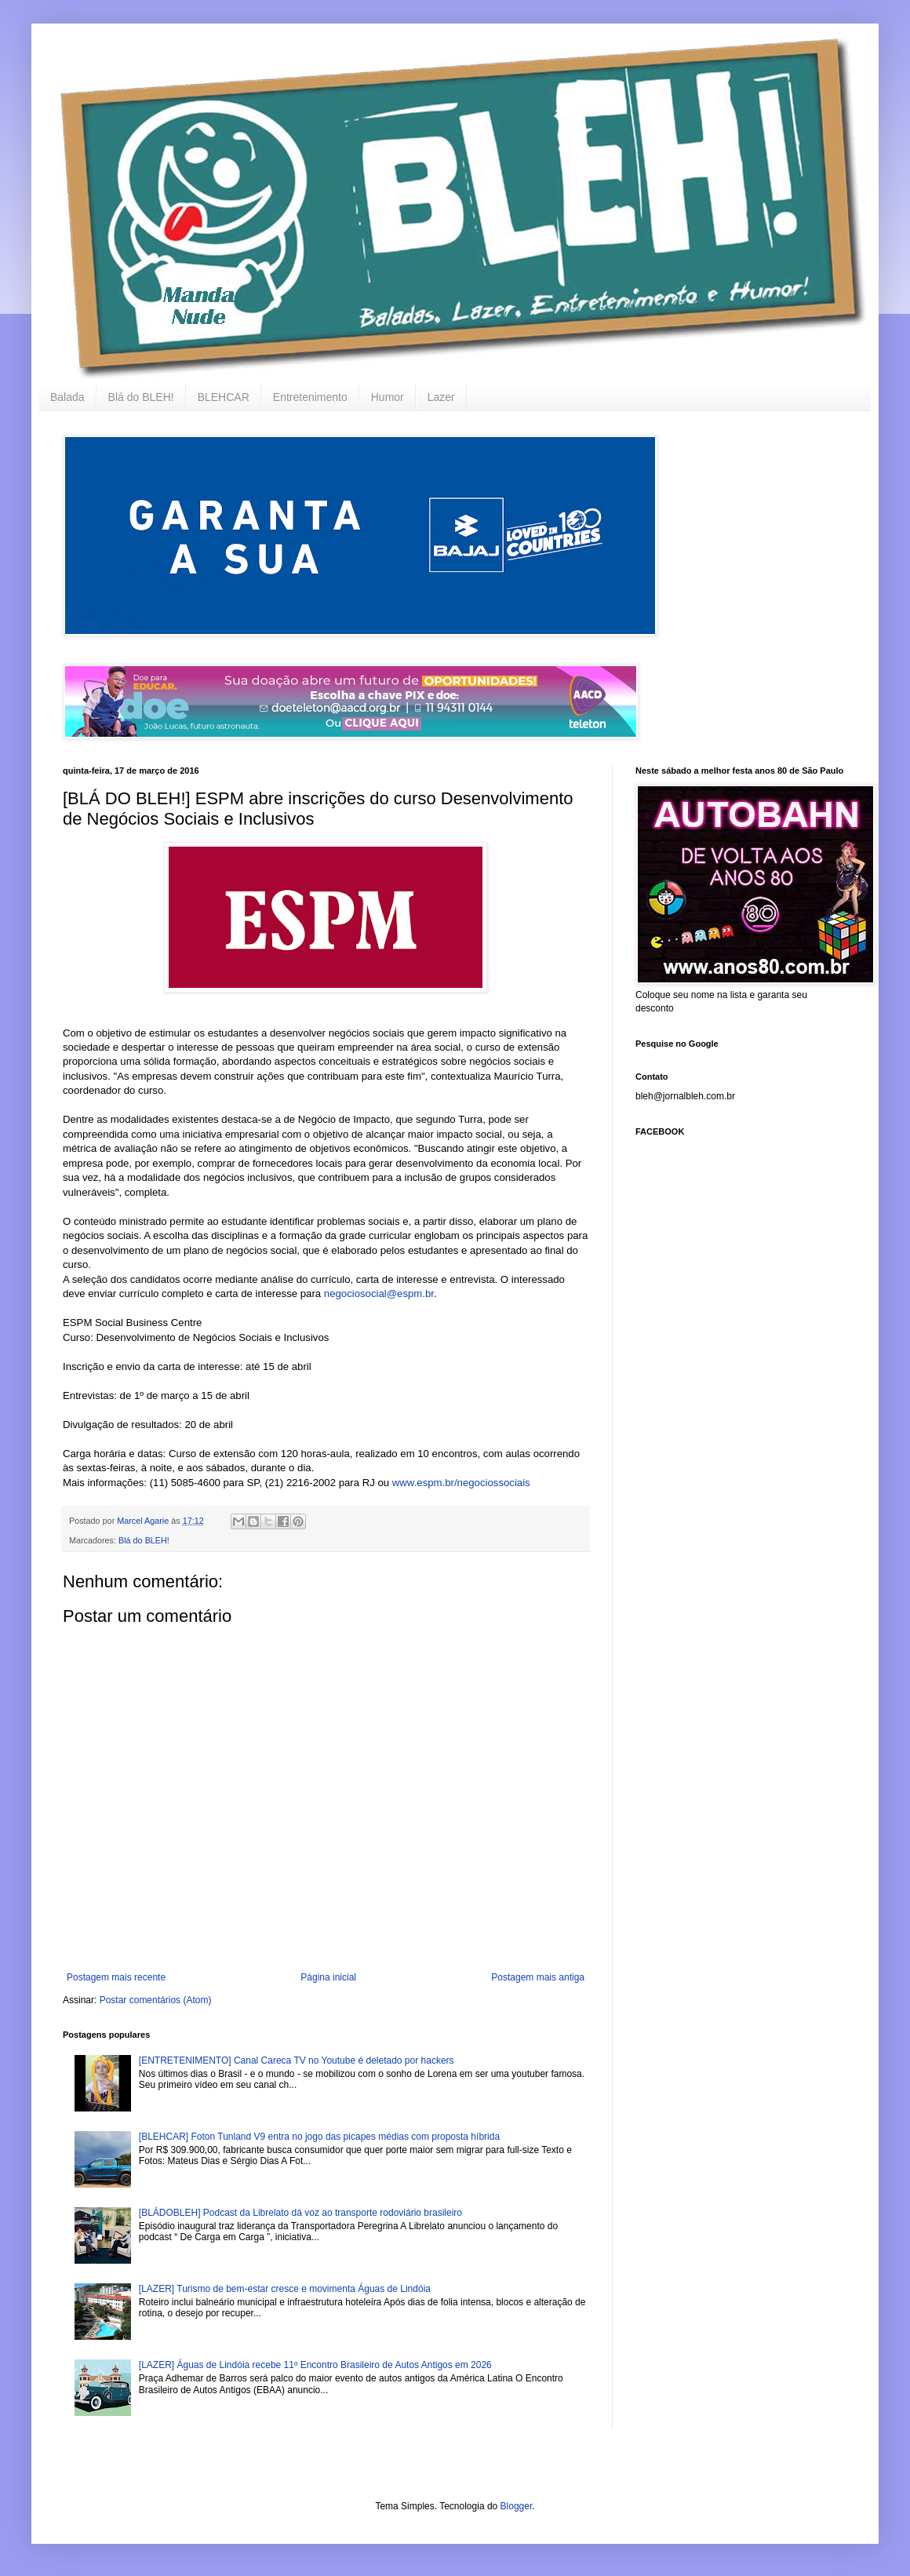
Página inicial (328, 1977)
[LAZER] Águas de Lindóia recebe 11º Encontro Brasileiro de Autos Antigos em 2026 (315, 2364)
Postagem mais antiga (537, 1977)
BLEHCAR (223, 397)
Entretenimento (310, 397)
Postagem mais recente (116, 1977)
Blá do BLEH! (141, 397)
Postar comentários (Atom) (156, 2000)
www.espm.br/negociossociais (461, 1482)
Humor (387, 397)
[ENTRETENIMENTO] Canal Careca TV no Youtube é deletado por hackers (296, 2060)
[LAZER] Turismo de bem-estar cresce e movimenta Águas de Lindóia (285, 2288)
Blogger (516, 2506)
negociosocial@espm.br (379, 1293)
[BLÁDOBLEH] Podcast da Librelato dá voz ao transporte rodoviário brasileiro (300, 2212)
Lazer (441, 397)
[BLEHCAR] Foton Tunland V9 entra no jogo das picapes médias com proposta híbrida (319, 2136)
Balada (67, 397)
